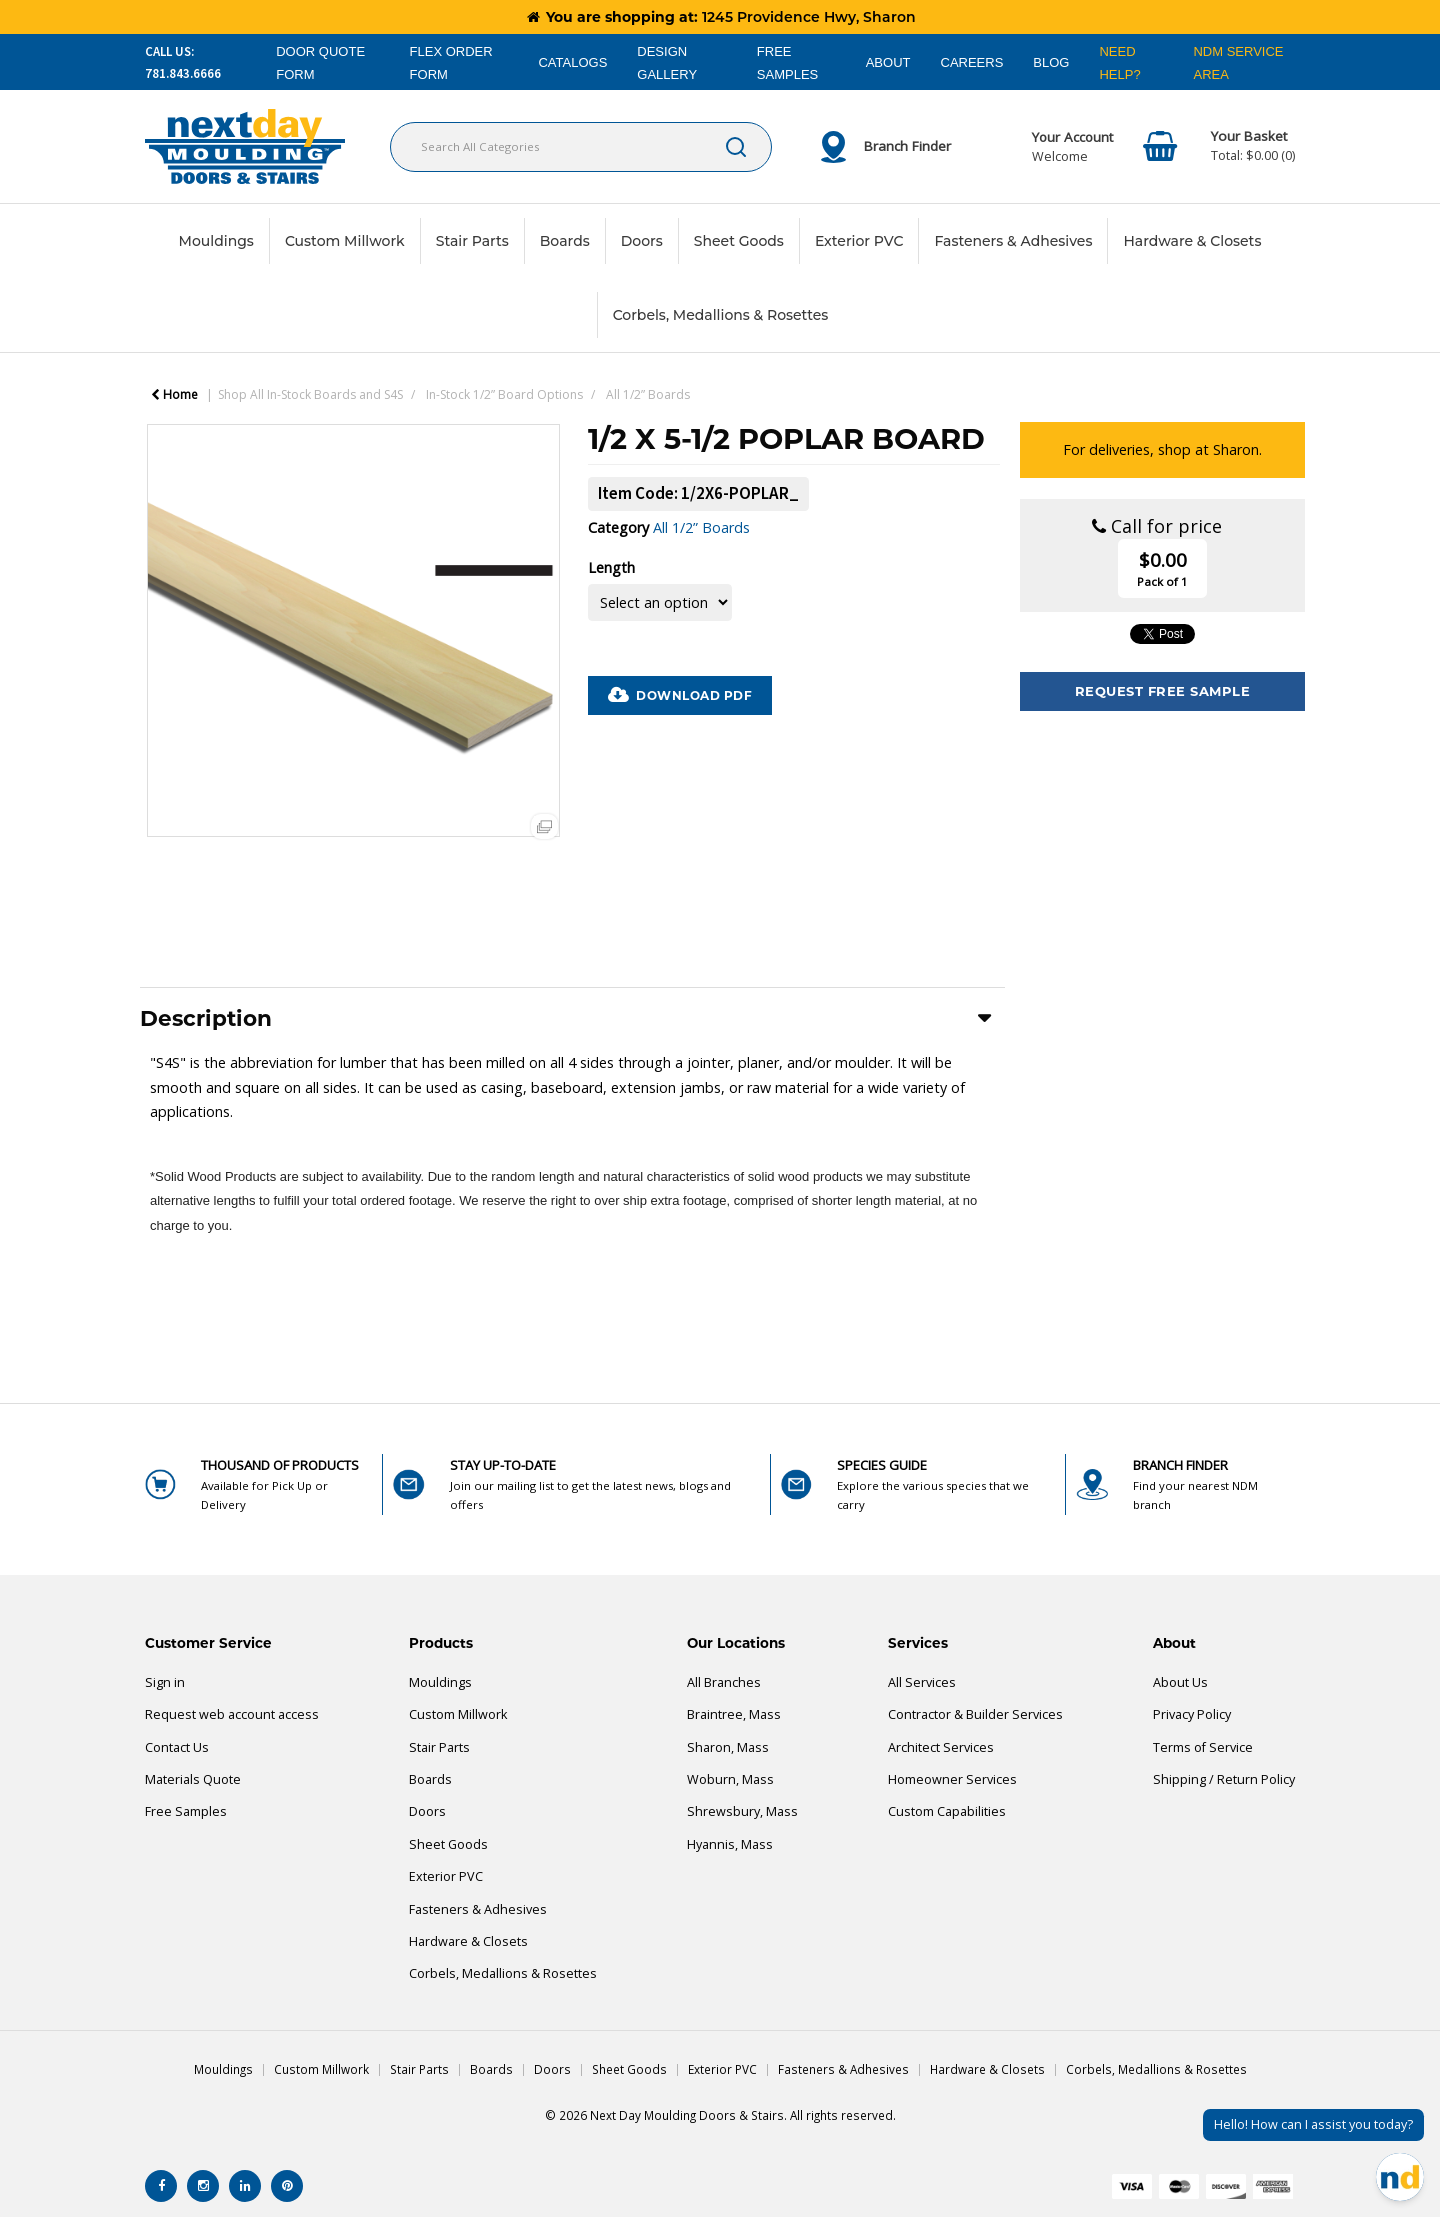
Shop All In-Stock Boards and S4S (310, 394)
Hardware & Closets (1192, 241)
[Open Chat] (1400, 2177)
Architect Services (941, 1747)
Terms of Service (1203, 1747)
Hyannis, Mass (730, 1844)
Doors (642, 241)
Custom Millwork (345, 241)
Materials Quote (193, 1779)
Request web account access (232, 1714)
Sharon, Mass (728, 1747)
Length (611, 567)
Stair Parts (472, 241)
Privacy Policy (1192, 1714)
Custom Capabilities (947, 1811)
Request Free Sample (1163, 691)
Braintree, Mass (734, 1714)
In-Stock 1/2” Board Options (504, 394)
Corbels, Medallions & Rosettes (721, 315)
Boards (565, 241)
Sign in (165, 1682)
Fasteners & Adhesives (1013, 241)
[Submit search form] (736, 147)
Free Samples (186, 1811)
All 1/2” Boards (648, 394)
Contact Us (177, 1747)
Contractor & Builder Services (975, 1714)
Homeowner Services (952, 1779)
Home (174, 394)
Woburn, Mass (730, 1779)
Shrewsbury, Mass (742, 1811)
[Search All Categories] (581, 147)
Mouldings (216, 241)
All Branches (724, 1682)
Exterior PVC (859, 241)
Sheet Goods (739, 241)
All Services (922, 1682)
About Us (1180, 1682)
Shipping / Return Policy (1224, 1779)
